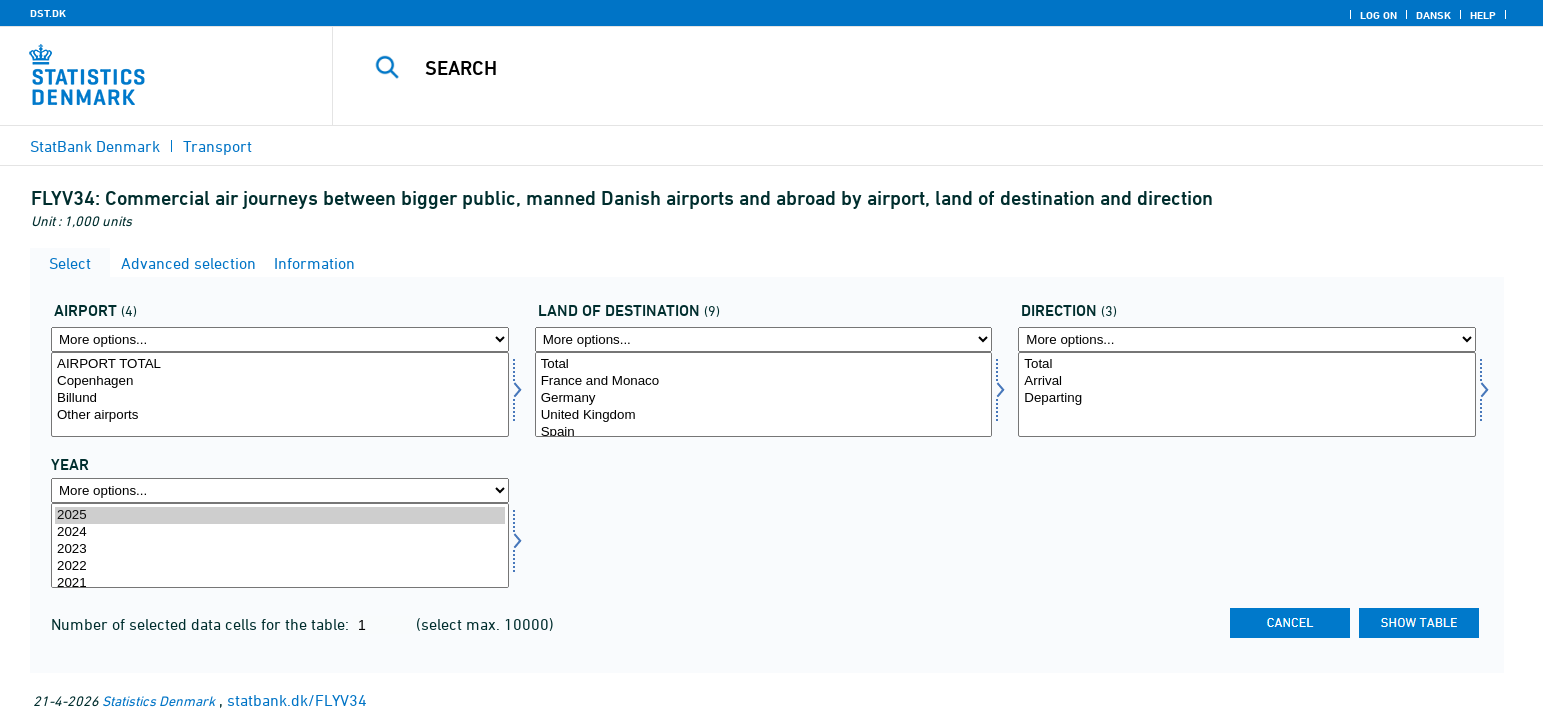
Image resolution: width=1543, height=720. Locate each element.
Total (764, 364)
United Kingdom (764, 415)
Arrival (1247, 381)
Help (1483, 15)
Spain (764, 432)
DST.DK (48, 13)
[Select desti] (764, 394)
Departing (1247, 398)
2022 (280, 566)
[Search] (894, 68)
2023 (280, 549)
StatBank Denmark (95, 146)
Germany (764, 398)
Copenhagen (280, 381)
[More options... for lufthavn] (280, 339)
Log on (1378, 15)
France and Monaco (764, 381)
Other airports (280, 415)
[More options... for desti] (764, 339)
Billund (280, 398)
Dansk (1433, 15)
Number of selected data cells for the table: (202, 624)
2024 (280, 532)
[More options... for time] (280, 490)
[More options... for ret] (1247, 339)
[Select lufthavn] (280, 394)
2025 (280, 515)
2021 (280, 583)
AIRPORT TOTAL (280, 364)
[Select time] (280, 545)
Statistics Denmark (158, 700)
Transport (217, 146)
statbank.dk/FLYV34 (297, 700)
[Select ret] (1247, 394)
